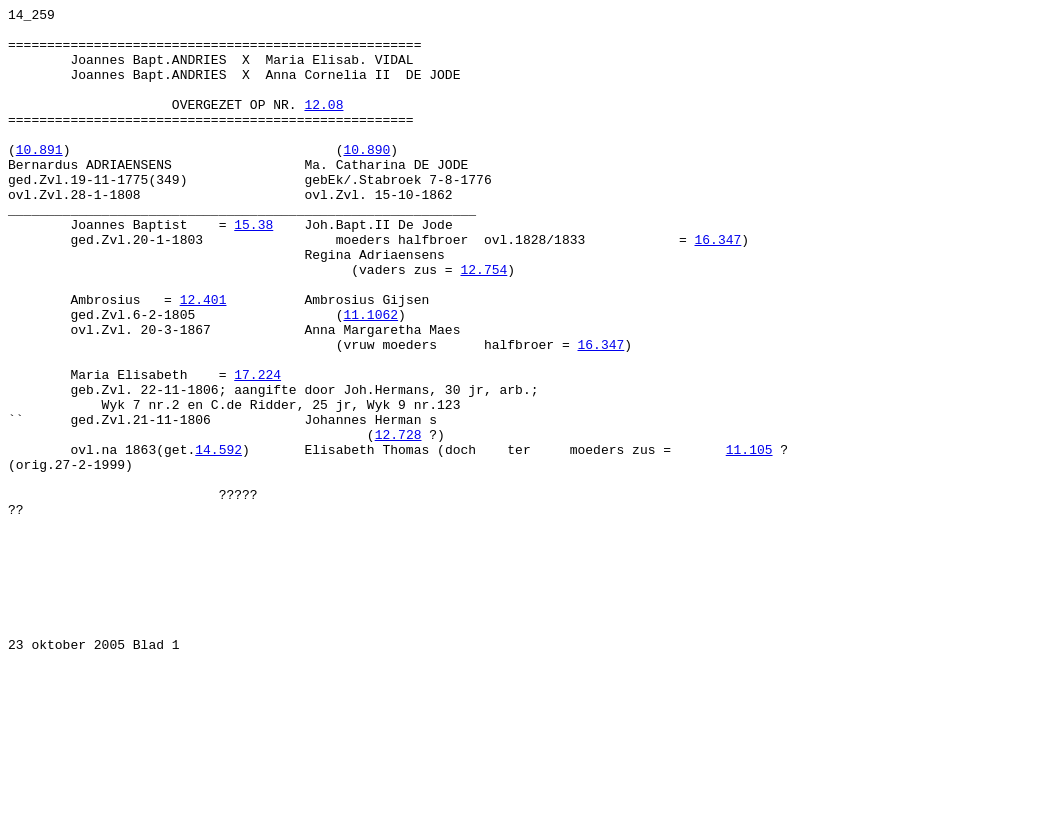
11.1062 (370, 377)
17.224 (257, 449)
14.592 (218, 539)
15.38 (253, 269)
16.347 (717, 287)
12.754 (483, 323)
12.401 (203, 359)
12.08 (323, 125)
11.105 (749, 539)
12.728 (398, 521)
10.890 (366, 179)
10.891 (39, 179)
